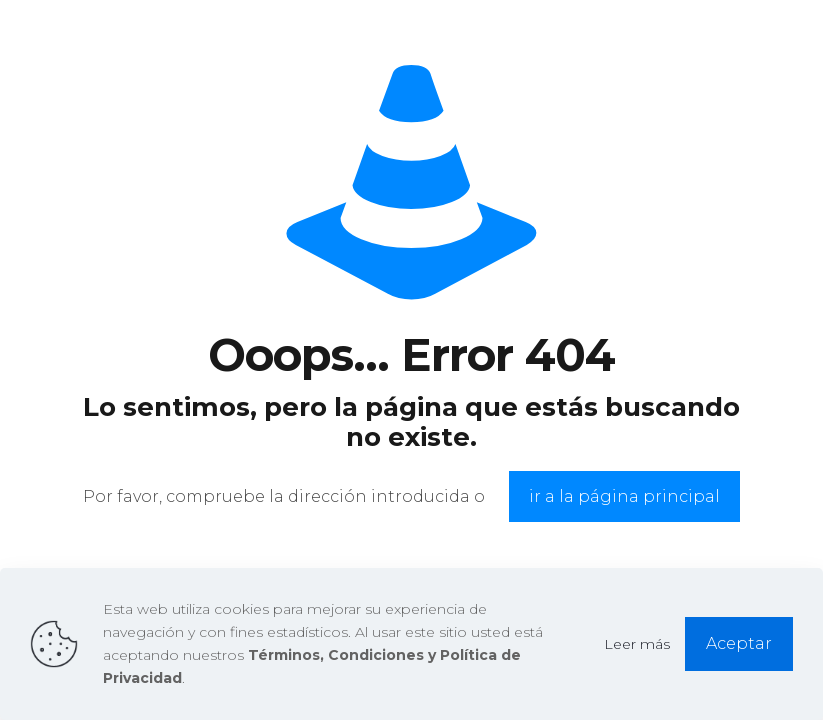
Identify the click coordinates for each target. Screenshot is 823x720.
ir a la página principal (624, 496)
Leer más (637, 644)
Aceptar (739, 643)
